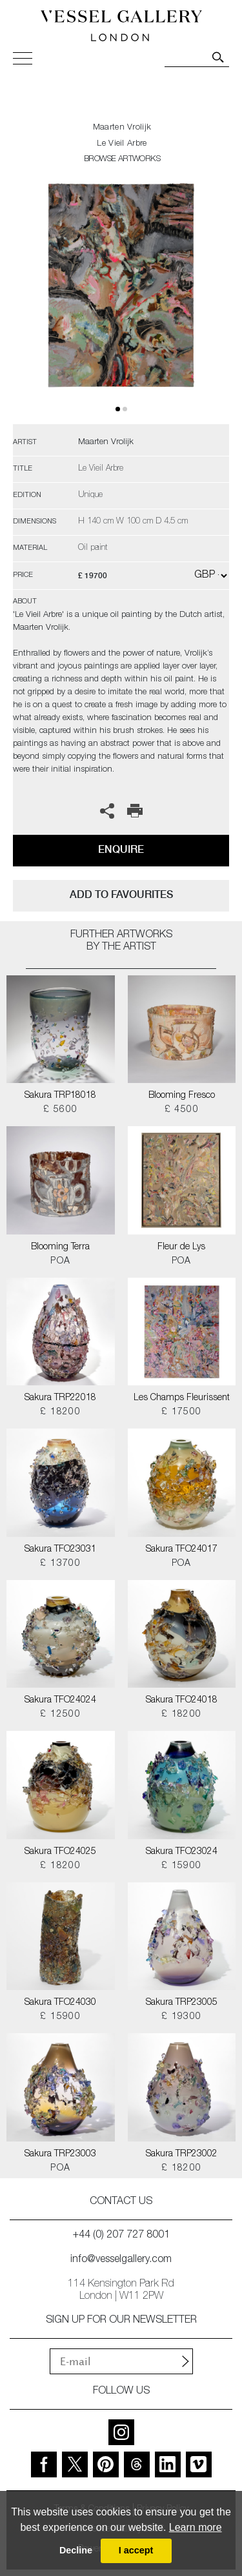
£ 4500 (182, 1110)
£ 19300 (181, 2017)
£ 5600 (60, 1110)
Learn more (195, 2527)
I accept (136, 2550)
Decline (75, 2550)
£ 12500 (60, 1714)
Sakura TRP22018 (60, 1398)
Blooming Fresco (181, 1095)
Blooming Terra (60, 1247)
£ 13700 (60, 1563)
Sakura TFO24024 (60, 1700)
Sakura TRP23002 (181, 2154)
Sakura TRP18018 (60, 1095)
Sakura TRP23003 (60, 2154)
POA (60, 1261)
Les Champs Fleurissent (182, 1398)
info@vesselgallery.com (121, 2260)
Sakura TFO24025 (60, 1852)
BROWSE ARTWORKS (122, 159)
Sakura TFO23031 (60, 1549)
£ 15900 (181, 1866)
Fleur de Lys (181, 1247)
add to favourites (121, 894)
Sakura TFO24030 (60, 2002)
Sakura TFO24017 (181, 1549)
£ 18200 (60, 1412)
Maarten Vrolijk (122, 128)
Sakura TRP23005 (181, 2002)
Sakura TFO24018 (181, 1700)
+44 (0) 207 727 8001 (121, 2235)
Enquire (121, 849)
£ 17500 (181, 1412)
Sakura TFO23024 (181, 1852)
